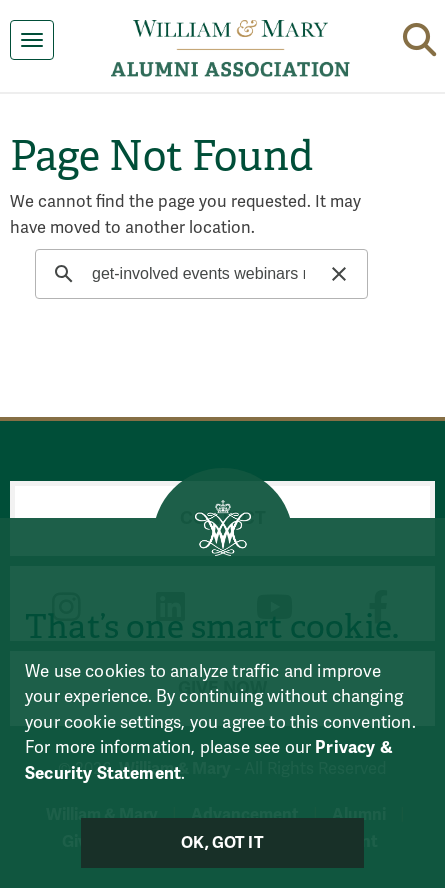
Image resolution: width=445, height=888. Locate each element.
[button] (419, 36)
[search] (198, 274)
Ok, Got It (222, 843)
